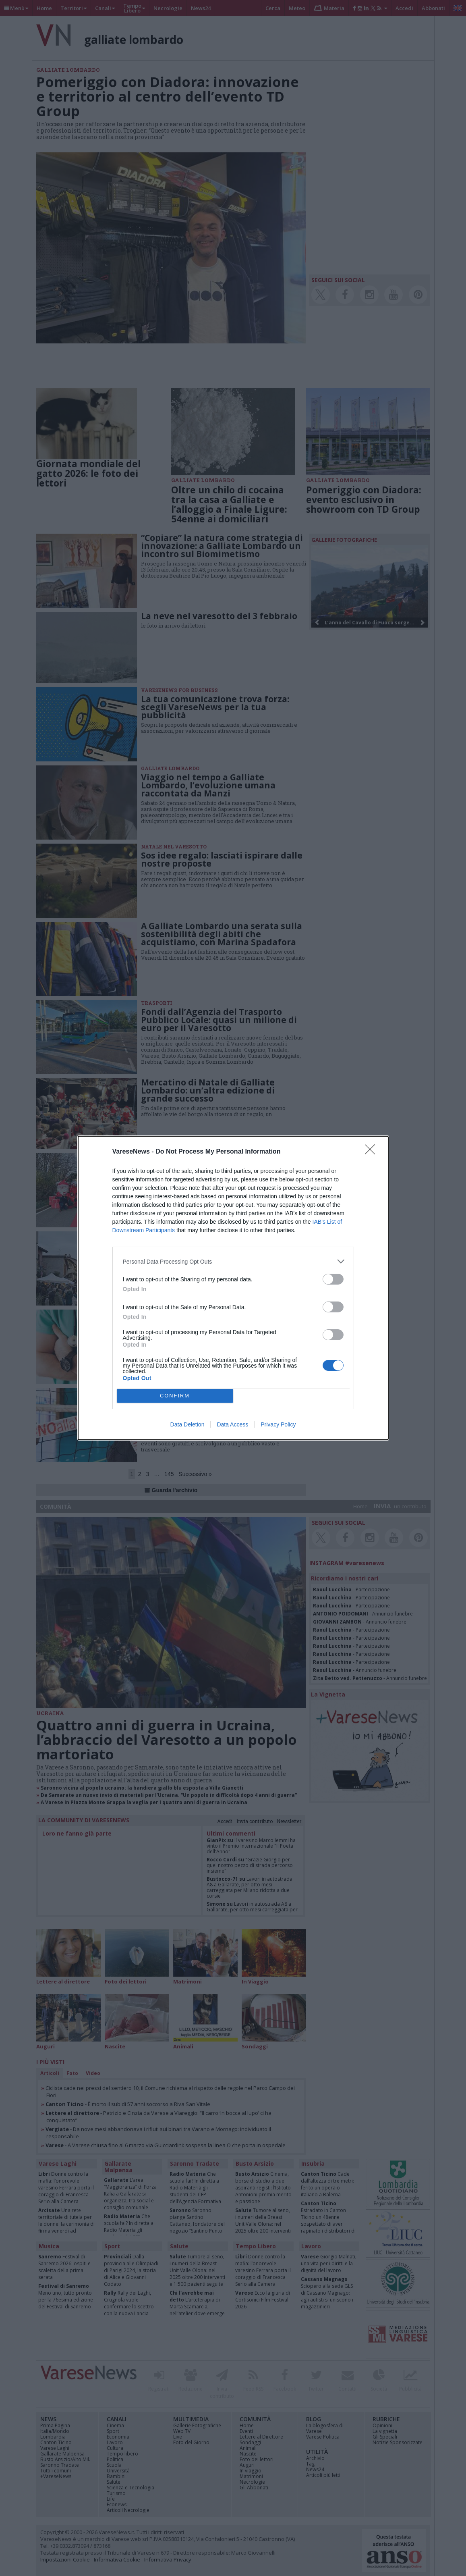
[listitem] (233, 1261)
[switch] (333, 1279)
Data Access (232, 1424)
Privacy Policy (278, 1424)
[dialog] (233, 1288)
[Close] (372, 1152)
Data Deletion (187, 1424)
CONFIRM (175, 1396)
